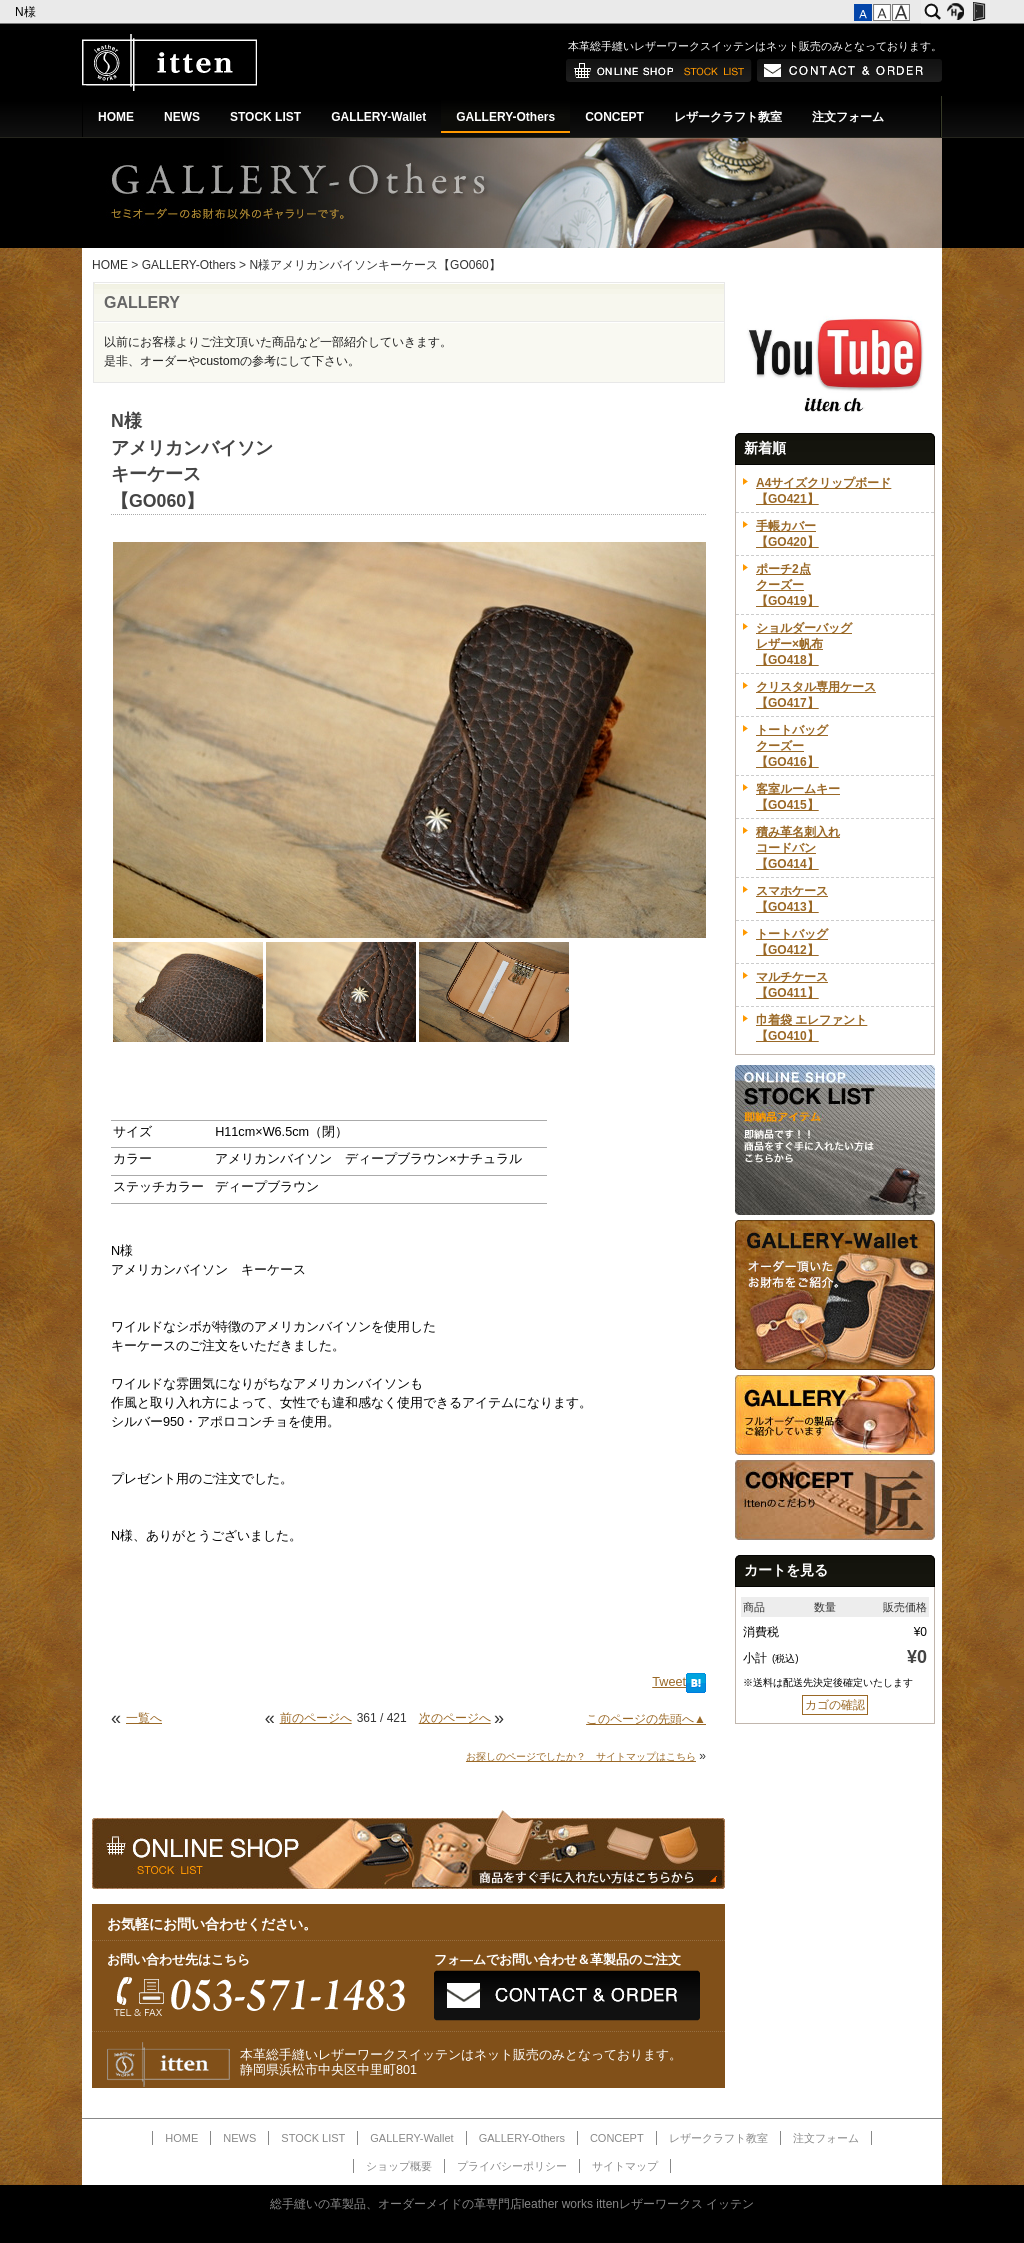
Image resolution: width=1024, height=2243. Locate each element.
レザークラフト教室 (728, 117)
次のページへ (455, 1718)
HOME (116, 117)
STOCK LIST (265, 117)
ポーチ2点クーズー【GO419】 (787, 585)
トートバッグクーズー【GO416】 (792, 746)
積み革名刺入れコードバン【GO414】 (798, 848)
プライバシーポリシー (512, 2166)
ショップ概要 (399, 2166)
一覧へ (144, 1718)
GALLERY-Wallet (378, 117)
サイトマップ (625, 2166)
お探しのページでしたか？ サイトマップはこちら (581, 1756)
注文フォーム (848, 117)
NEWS (182, 117)
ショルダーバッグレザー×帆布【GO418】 (804, 644)
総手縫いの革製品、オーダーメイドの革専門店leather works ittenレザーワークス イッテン (512, 2204)
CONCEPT (614, 117)
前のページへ (316, 1718)
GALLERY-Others (505, 117)
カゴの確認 (835, 1705)
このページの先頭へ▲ (646, 1719)
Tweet (669, 1682)
